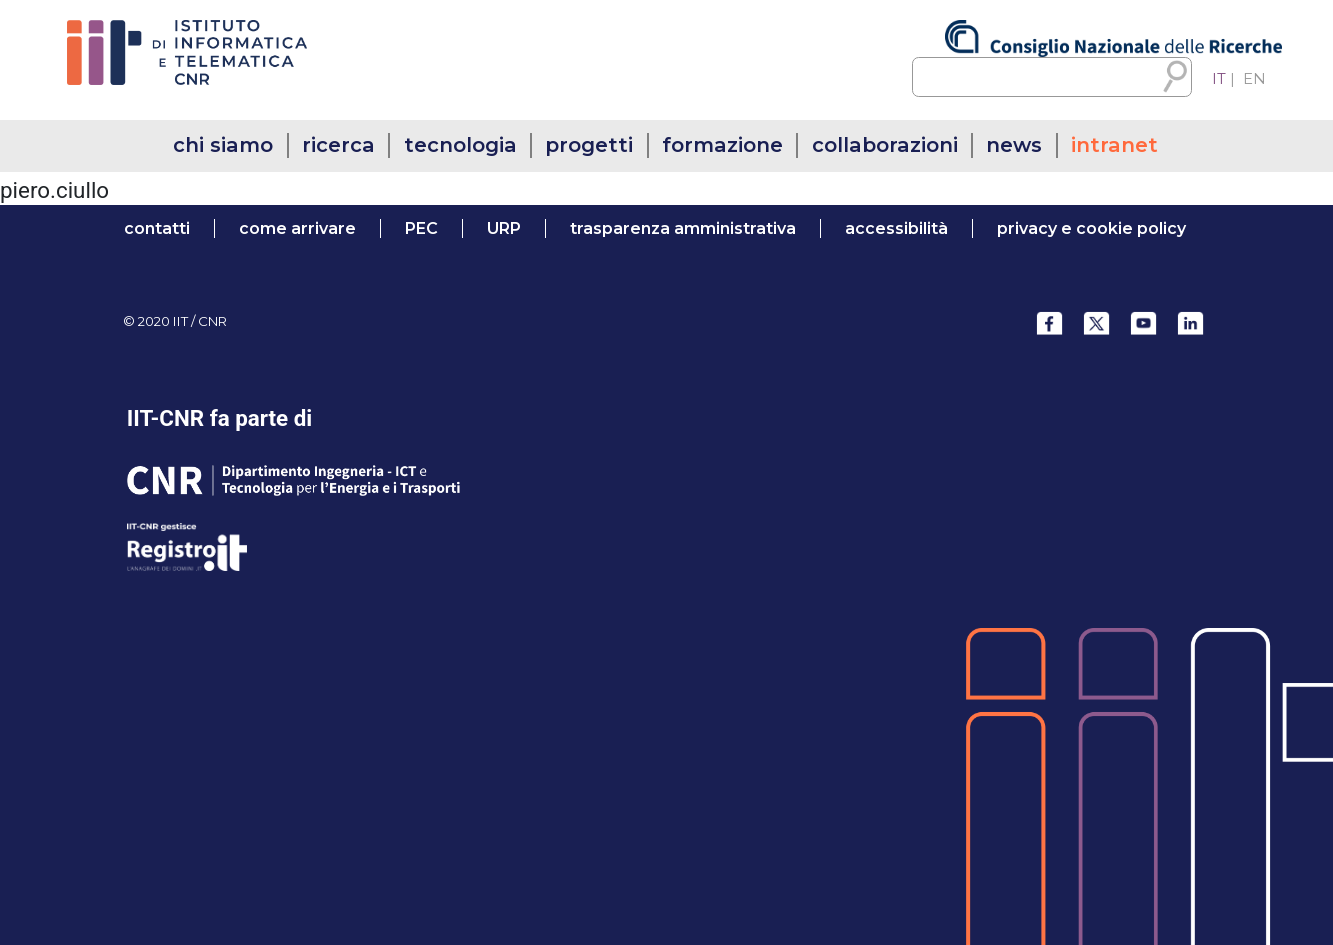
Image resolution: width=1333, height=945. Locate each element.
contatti (157, 228)
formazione (722, 145)
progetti (589, 145)
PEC (421, 228)
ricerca (338, 145)
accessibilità (896, 228)
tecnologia (460, 145)
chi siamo (223, 145)
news (1014, 145)
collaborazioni (885, 145)
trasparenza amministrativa (683, 228)
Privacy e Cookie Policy (1091, 228)
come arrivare (297, 228)
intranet (1114, 145)
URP (504, 228)
